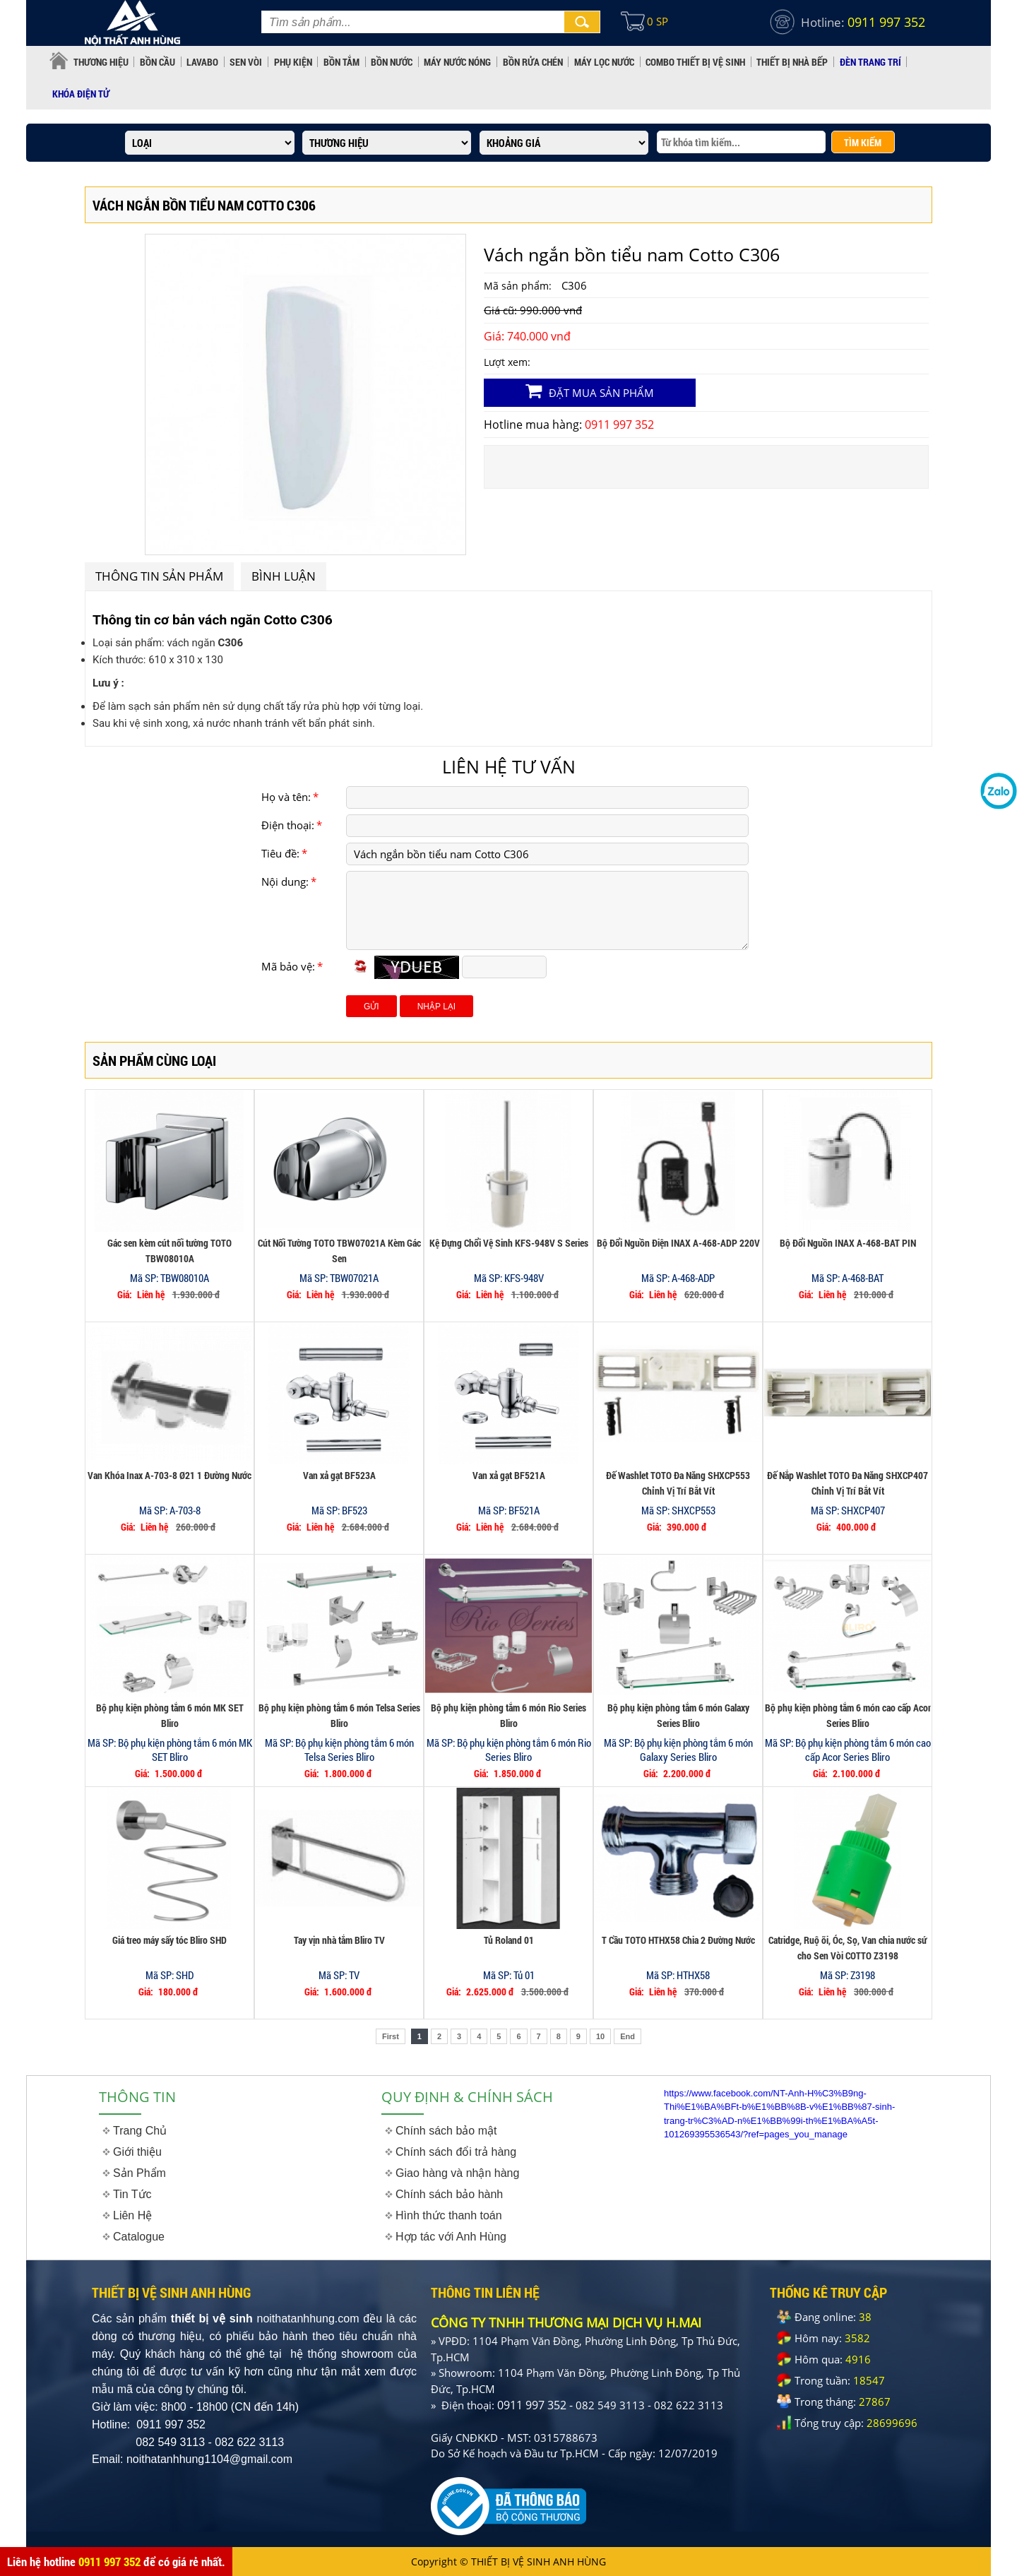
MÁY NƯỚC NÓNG (457, 62)
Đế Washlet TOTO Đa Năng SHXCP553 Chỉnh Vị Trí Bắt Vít (678, 1482)
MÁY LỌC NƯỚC (604, 62)
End (627, 2036)
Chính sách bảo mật (446, 2131)
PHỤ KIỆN (293, 62)
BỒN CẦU (157, 62)
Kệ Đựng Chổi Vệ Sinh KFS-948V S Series (508, 1243)
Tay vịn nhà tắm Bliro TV (339, 1940)
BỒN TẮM (341, 62)
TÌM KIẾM (862, 142)
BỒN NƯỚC (391, 62)
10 (600, 2036)
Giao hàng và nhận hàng (457, 2173)
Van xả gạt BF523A (339, 1475)
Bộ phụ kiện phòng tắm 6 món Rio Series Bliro (508, 1715)
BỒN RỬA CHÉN (533, 62)
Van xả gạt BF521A (508, 1475)
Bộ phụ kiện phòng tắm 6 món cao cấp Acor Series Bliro (848, 1715)
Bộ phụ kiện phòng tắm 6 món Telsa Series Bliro (339, 1715)
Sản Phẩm (139, 2173)
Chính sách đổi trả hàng (456, 2152)
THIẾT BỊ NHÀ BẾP (792, 62)
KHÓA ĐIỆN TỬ (80, 93)
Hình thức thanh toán (449, 2215)
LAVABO (202, 62)
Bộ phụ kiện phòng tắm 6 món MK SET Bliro (170, 1715)
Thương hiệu (101, 62)
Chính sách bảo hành (449, 2194)
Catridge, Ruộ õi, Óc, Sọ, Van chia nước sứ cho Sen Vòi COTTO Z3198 (847, 1947)
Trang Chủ (140, 2131)
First (390, 2036)
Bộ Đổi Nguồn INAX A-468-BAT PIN (848, 1243)
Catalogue (139, 2237)
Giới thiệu (137, 2152)
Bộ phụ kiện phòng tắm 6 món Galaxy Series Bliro (678, 1715)
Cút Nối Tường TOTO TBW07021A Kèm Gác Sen (339, 1250)
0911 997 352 (109, 2561)
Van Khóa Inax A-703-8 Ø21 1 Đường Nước (169, 1475)
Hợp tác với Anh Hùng (451, 2237)
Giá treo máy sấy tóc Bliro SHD (169, 1940)
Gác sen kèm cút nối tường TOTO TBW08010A (169, 1250)
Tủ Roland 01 (509, 1940)
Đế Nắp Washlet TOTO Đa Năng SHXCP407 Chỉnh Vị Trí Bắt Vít (847, 1482)
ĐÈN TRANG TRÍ (870, 62)
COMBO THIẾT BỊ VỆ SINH (695, 62)
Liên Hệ (132, 2215)
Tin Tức (132, 2194)
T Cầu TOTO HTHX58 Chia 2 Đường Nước (678, 1940)
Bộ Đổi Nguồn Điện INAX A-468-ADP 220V (678, 1243)
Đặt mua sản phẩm (589, 391)
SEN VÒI (246, 62)
